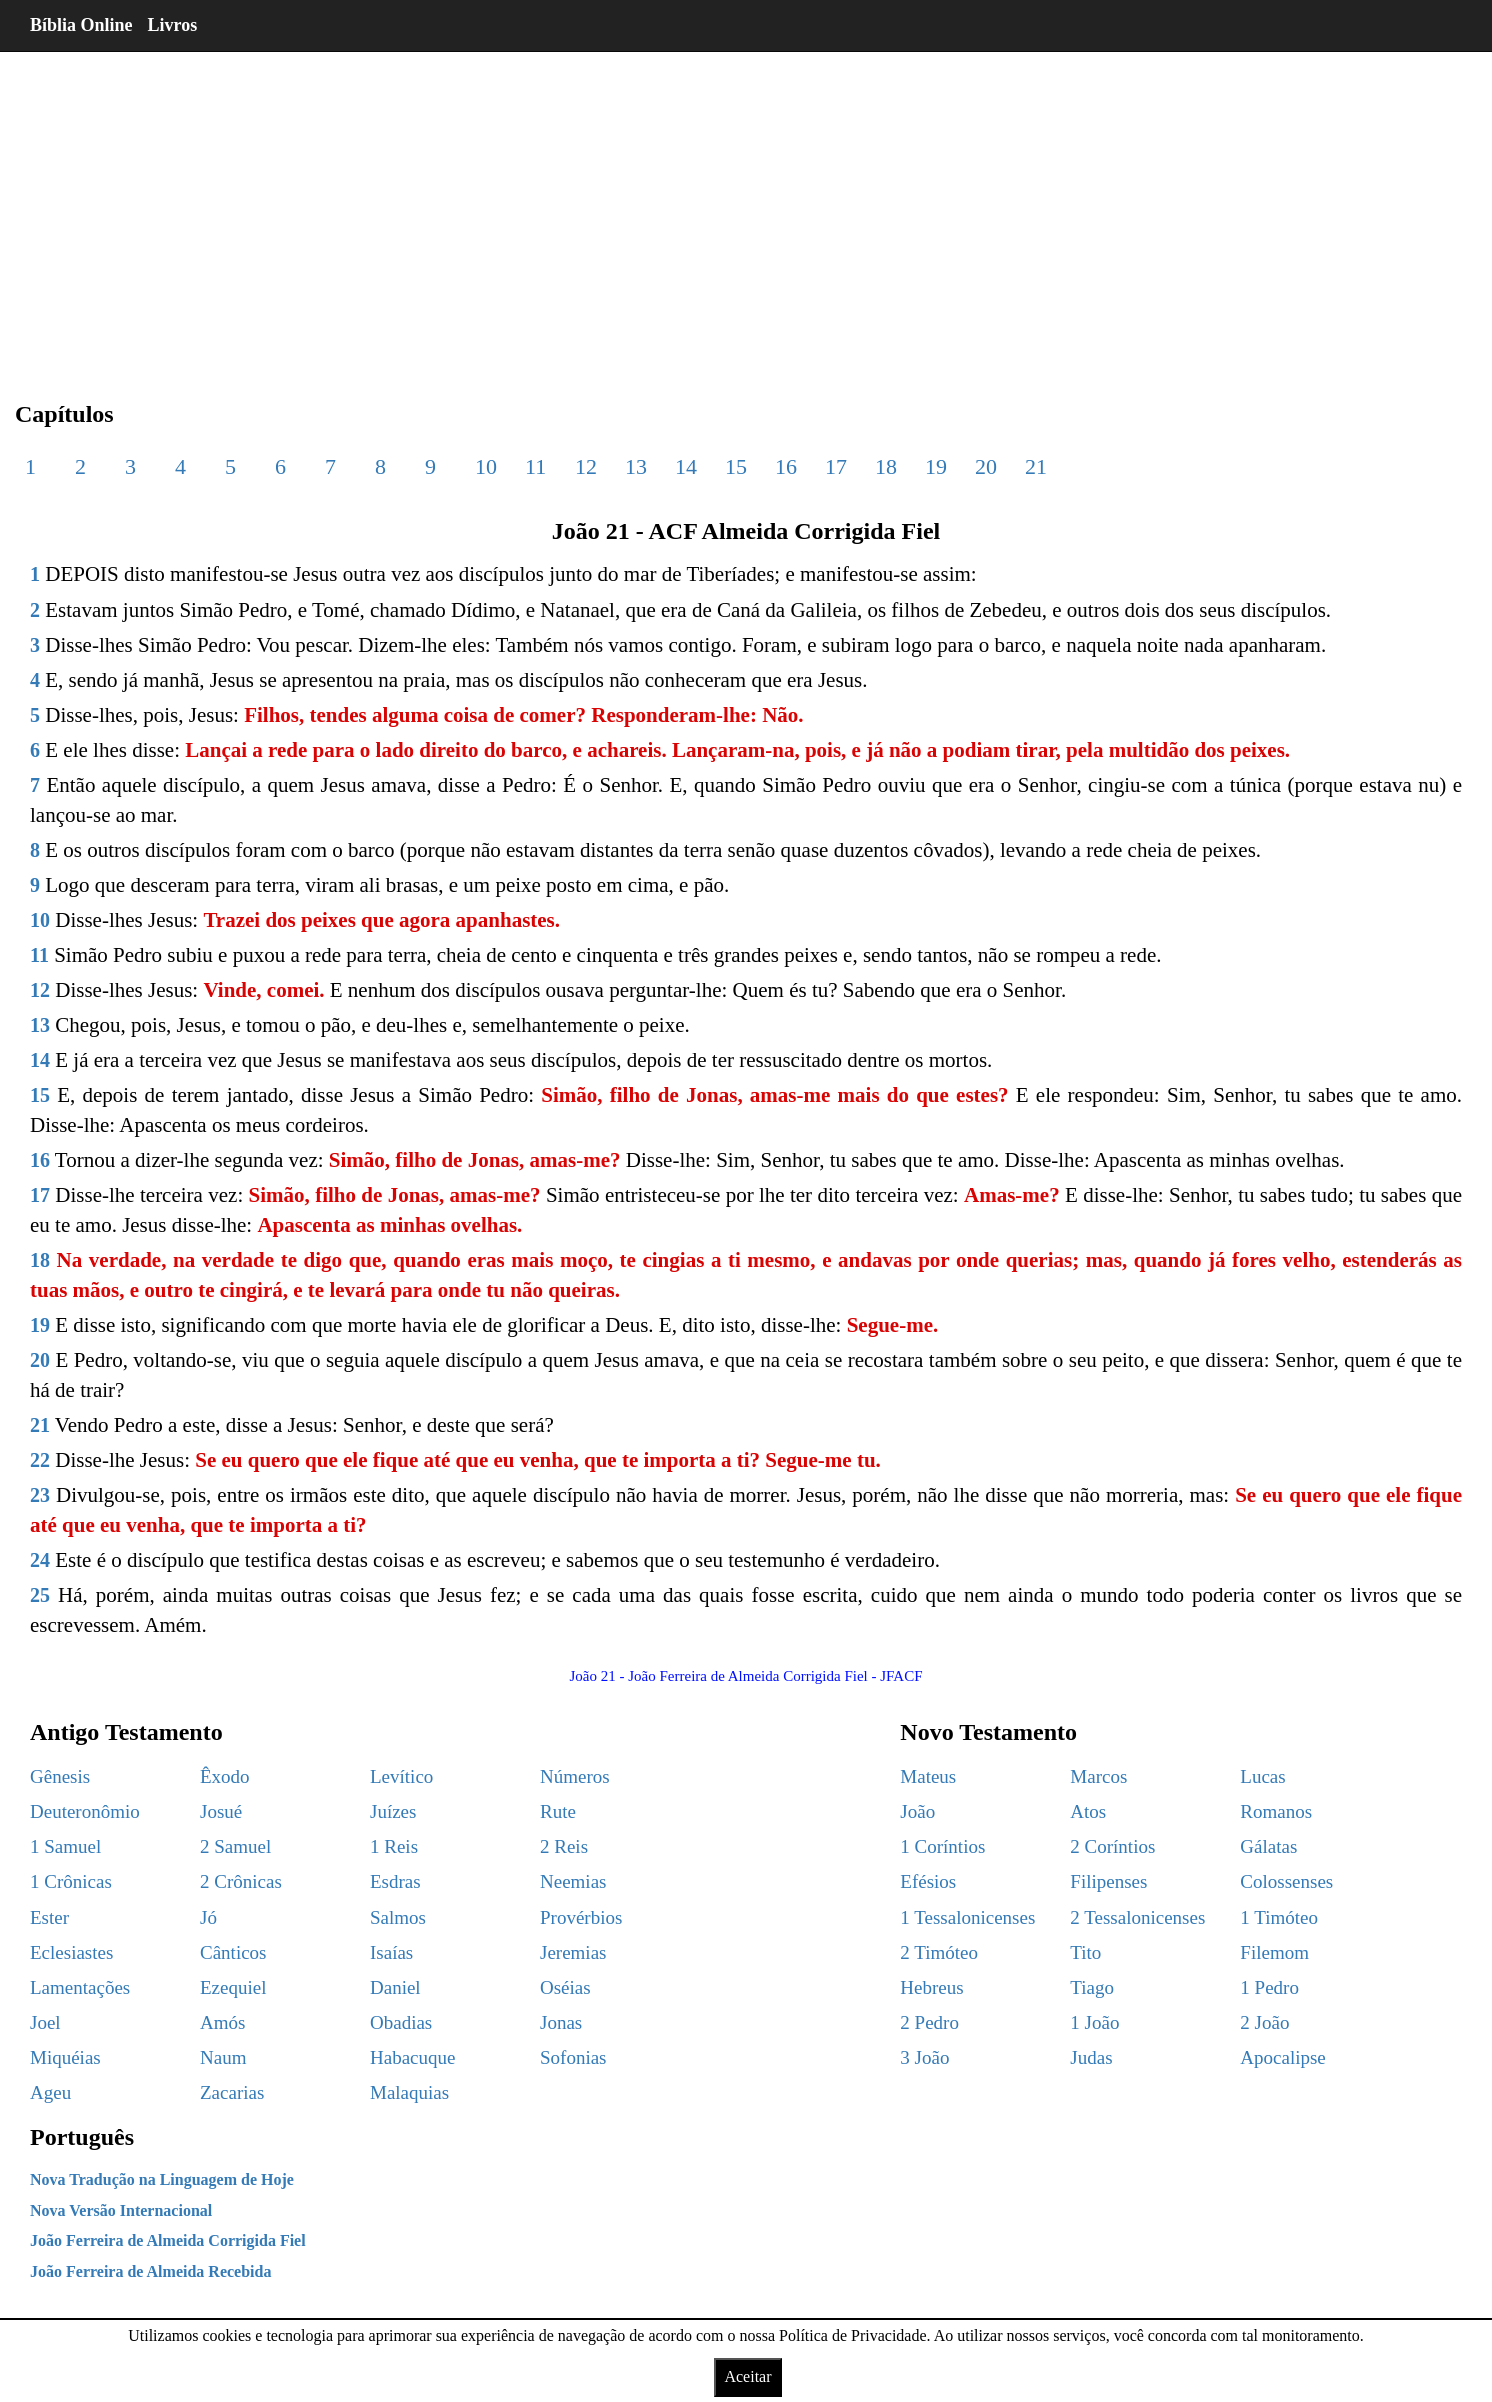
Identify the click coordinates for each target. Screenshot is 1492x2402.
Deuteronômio (85, 1811)
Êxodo (225, 1776)
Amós (222, 2022)
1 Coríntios (942, 1846)
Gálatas (1268, 1846)
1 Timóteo (1279, 1917)
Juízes (393, 1811)
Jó (208, 1917)
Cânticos (233, 1952)
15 (736, 466)
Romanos (1276, 1811)
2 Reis (564, 1846)
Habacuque (412, 2057)
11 (535, 466)
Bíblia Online (81, 25)
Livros (173, 25)
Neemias (573, 1881)
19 (936, 466)
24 (40, 1560)
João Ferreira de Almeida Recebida (150, 2271)
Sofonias (573, 2057)
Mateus (928, 1776)
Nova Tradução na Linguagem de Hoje (162, 2179)
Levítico (401, 1776)
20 (986, 466)
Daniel (395, 1987)
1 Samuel (65, 1846)
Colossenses (1286, 1881)
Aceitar (747, 2376)
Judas (1091, 2057)
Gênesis (60, 1776)
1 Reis (394, 1846)
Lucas (1262, 1776)
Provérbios (581, 1917)
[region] (746, 210)
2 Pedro (929, 2022)
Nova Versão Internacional (121, 2210)
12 (586, 466)
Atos (1088, 1811)
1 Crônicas (71, 1881)
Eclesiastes (71, 1952)
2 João (1264, 2022)
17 (836, 466)
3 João (924, 2057)
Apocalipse (1282, 2057)
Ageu (50, 2092)
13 (636, 466)
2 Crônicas (241, 1881)
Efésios (928, 1881)
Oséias (565, 1987)
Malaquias (409, 2092)
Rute (558, 1811)
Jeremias (573, 1952)
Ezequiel (233, 1987)
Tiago (1092, 1987)
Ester (49, 1917)
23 (40, 1495)
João (917, 1811)
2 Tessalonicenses (1137, 1917)
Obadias (401, 2022)
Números (575, 1776)
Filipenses (1108, 1881)
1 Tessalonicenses (967, 1917)
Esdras (395, 1881)
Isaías (391, 1952)
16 (786, 466)
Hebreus (931, 1987)
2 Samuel (235, 1846)
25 (40, 1595)
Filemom (1274, 1952)
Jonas (561, 2022)
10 (486, 466)
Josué (221, 1811)
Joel (45, 2022)
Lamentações (80, 1987)
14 (686, 466)
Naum (223, 2057)
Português (82, 2137)
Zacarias (232, 2092)
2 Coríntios (1112, 1846)
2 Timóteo (939, 1952)
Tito (1085, 1952)
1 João (1094, 2022)
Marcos (1098, 1776)
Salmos (398, 1917)
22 (40, 1460)
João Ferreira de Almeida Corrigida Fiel (168, 2240)
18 (886, 466)
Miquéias (65, 2057)
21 (1036, 466)
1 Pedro (1269, 1987)
